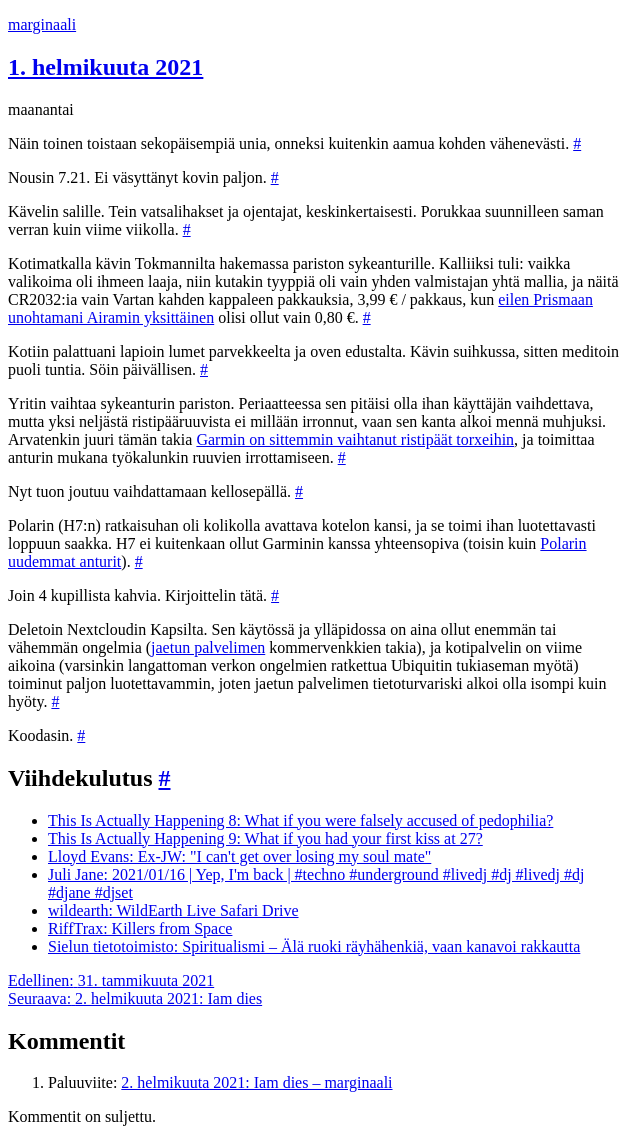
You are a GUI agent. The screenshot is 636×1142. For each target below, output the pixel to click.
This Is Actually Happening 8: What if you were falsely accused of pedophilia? (300, 820)
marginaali (42, 24)
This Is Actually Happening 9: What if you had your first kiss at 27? (265, 838)
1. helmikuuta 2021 (105, 67)
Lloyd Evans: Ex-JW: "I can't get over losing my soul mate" (239, 856)
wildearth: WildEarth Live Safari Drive (173, 910)
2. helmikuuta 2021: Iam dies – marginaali (256, 1082)
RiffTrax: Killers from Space (140, 928)
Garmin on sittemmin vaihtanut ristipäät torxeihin (355, 439)
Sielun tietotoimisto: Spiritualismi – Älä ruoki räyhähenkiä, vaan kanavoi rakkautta (314, 946)
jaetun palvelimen (208, 647)
